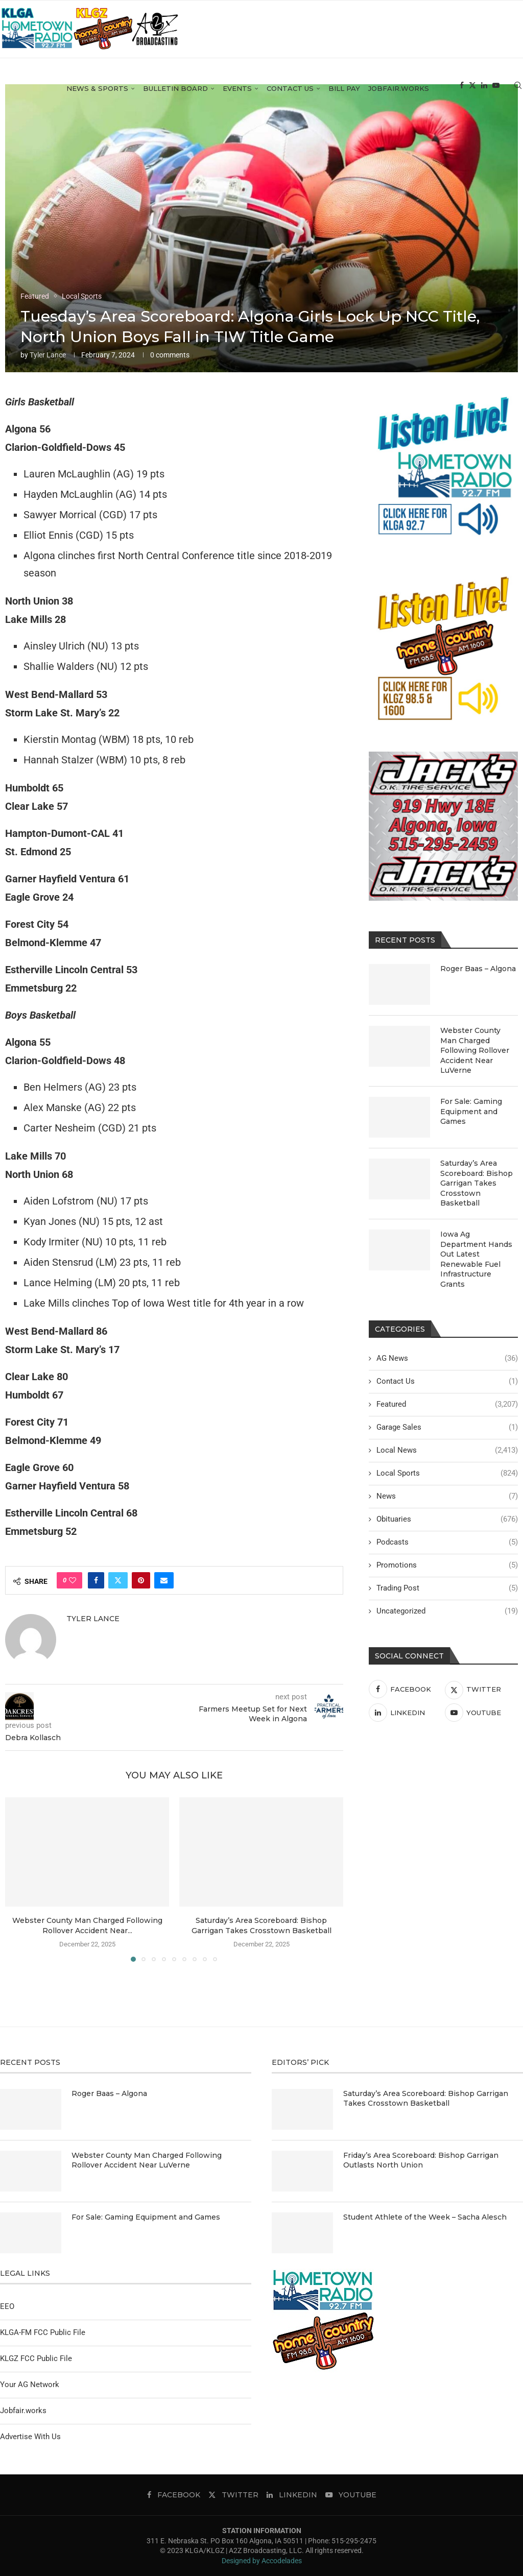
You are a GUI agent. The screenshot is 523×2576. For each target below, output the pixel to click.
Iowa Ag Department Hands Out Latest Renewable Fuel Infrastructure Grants (476, 1259)
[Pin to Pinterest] (141, 1580)
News (447, 1496)
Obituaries (447, 1519)
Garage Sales (447, 1427)
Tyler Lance (48, 355)
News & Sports (97, 95)
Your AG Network (29, 2384)
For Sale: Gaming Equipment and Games (471, 1111)
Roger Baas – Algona (478, 968)
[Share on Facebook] (96, 1580)
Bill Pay (344, 95)
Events (237, 95)
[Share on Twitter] (118, 1580)
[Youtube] (496, 95)
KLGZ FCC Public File (36, 2358)
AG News (447, 1358)
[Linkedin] (484, 95)
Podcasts (447, 1542)
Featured (447, 1404)
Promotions (447, 1565)
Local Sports (447, 1473)
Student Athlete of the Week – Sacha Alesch (425, 2217)
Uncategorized (447, 1611)
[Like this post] (72, 1580)
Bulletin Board (175, 95)
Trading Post (447, 1588)
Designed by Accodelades (262, 2561)
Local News (447, 1450)
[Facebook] (462, 95)
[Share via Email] (164, 1580)
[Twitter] (472, 95)
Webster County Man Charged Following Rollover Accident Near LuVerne (474, 1050)
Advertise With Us (30, 2436)
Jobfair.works (398, 95)
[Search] (518, 95)
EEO (7, 2306)
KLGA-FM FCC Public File (42, 2332)
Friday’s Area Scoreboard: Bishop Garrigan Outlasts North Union (420, 2160)
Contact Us (290, 95)
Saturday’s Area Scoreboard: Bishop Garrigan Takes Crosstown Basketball (476, 1183)
